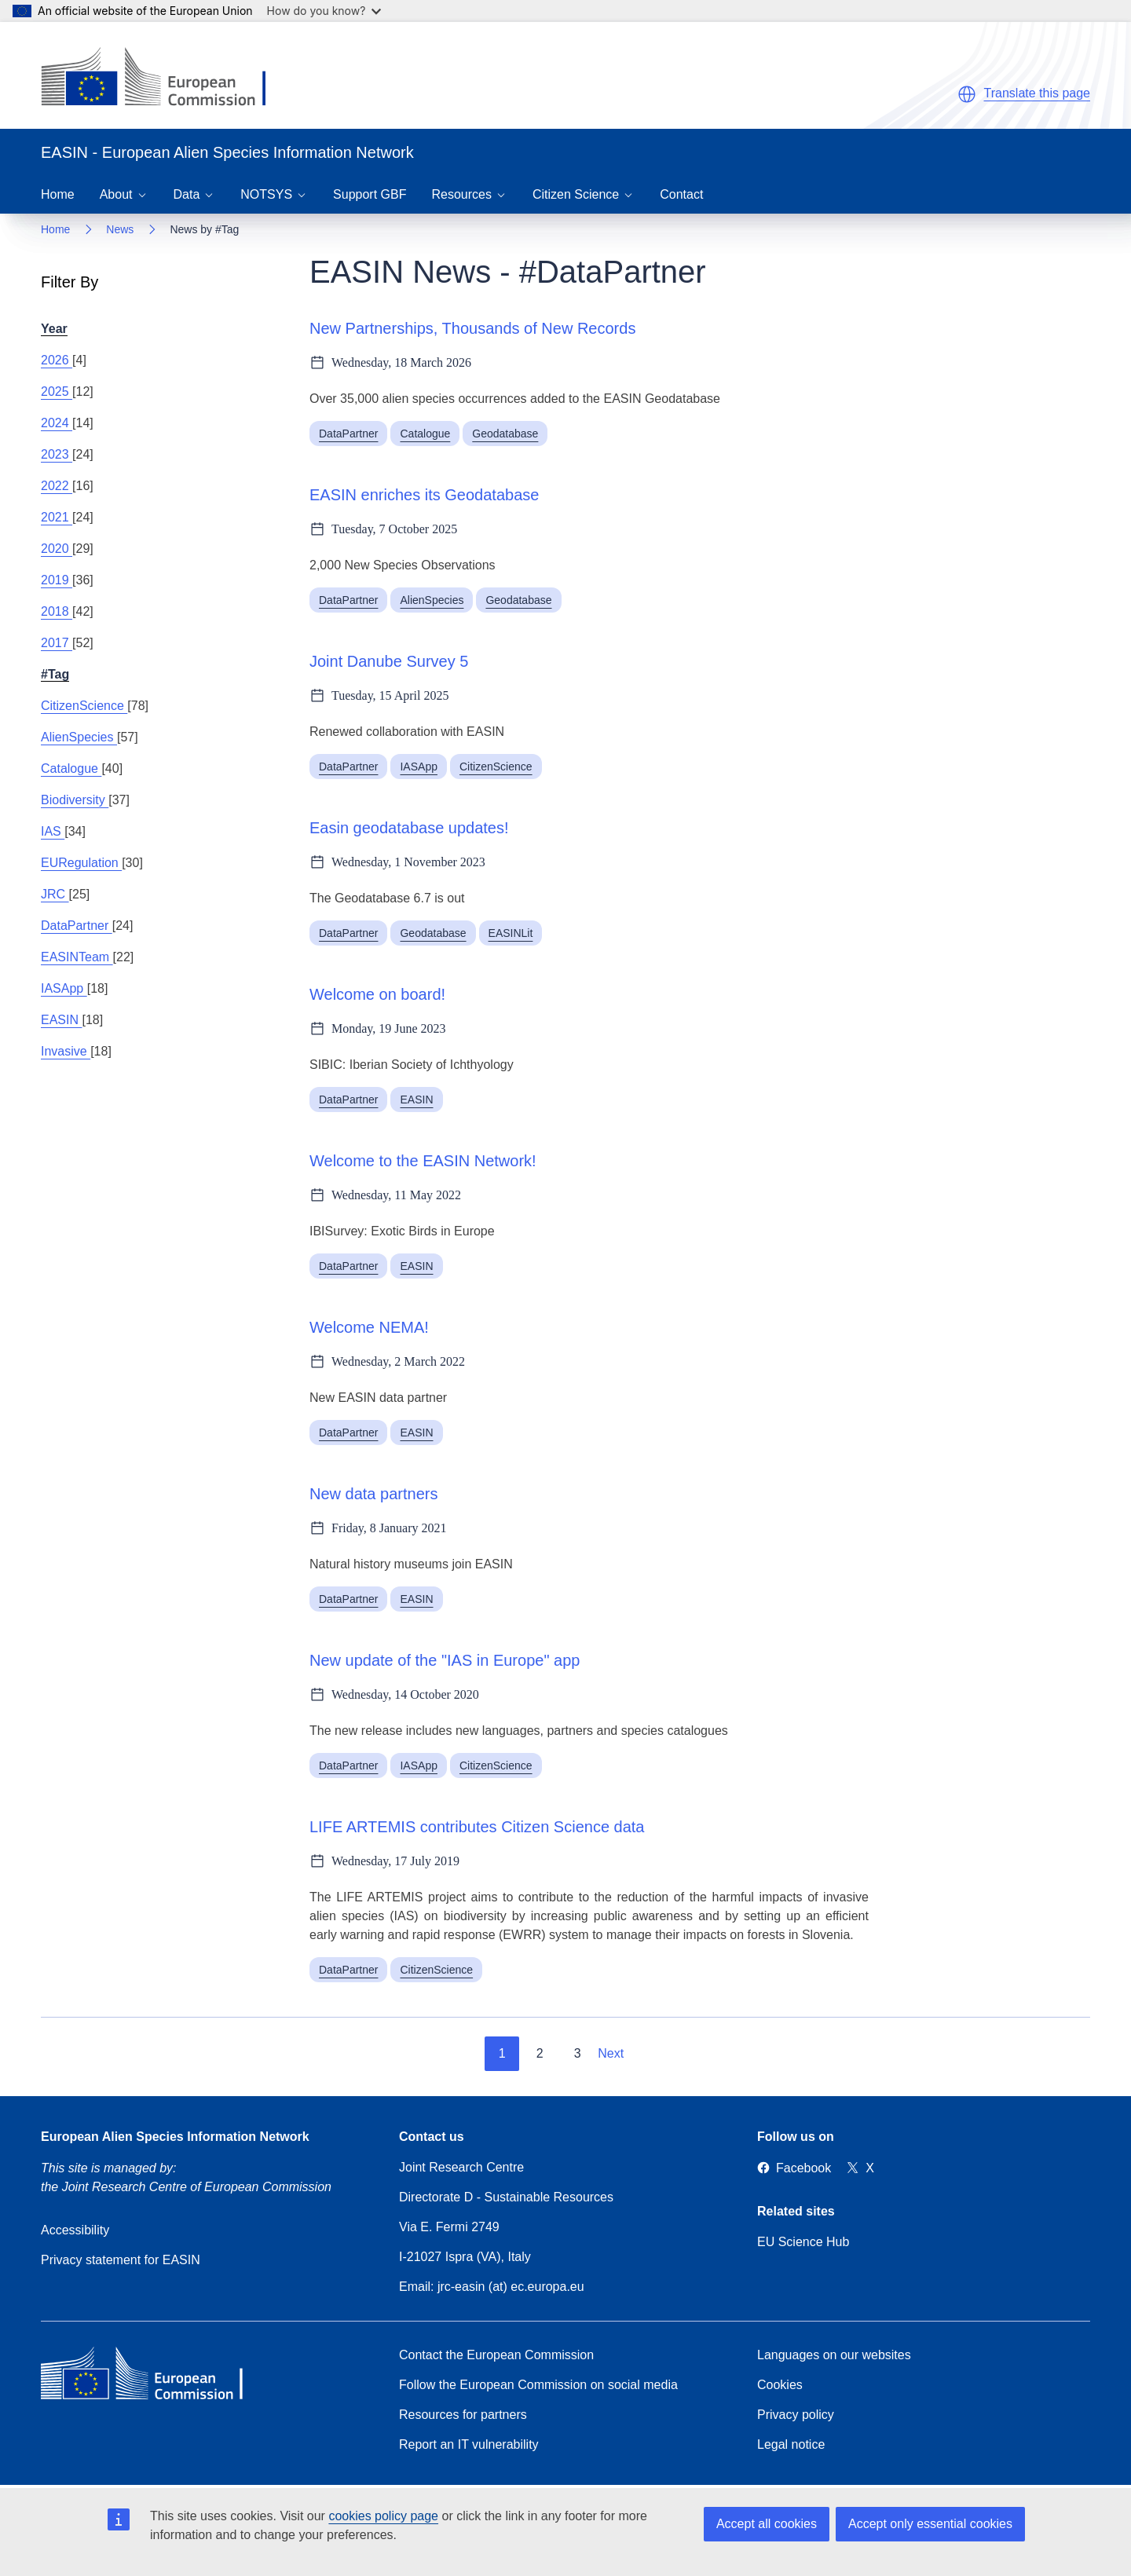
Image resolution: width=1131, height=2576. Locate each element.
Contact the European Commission (496, 2355)
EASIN (61, 1019)
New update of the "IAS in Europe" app (444, 1660)
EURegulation (81, 862)
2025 (56, 391)
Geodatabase (505, 433)
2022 (56, 485)
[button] (966, 94)
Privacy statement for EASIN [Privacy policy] (120, 2260)
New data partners (373, 1493)
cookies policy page (383, 2516)
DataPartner (76, 925)
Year (54, 328)
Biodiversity (74, 800)
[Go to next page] (622, 2053)
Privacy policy (795, 2414)
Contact (681, 194)
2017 (56, 642)
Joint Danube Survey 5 (388, 661)
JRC (55, 894)
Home (58, 194)
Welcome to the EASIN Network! (422, 1160)
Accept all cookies (766, 2523)
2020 (56, 548)
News (120, 229)
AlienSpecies (79, 737)
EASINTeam (77, 957)
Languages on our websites (834, 2355)
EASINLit (511, 933)
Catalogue (71, 768)
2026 (56, 360)
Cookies (780, 2384)
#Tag (55, 674)
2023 (56, 454)
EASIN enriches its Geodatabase (424, 494)
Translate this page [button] (1037, 93)
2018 (56, 611)
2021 (56, 517)
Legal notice (791, 2444)
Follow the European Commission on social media (538, 2384)
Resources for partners (463, 2414)
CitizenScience (84, 705)
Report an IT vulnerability (469, 2444)
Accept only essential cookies (930, 2523)
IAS (52, 831)
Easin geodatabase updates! (409, 827)
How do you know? (324, 10)
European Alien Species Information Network (175, 2136)
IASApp (64, 988)
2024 (56, 423)
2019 (56, 580)
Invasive (65, 1051)
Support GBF (369, 194)
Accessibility (75, 2230)
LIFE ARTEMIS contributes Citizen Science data (477, 1826)
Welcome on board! (377, 994)
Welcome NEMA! (369, 1327)
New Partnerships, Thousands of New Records (472, 328)
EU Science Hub (803, 2242)
